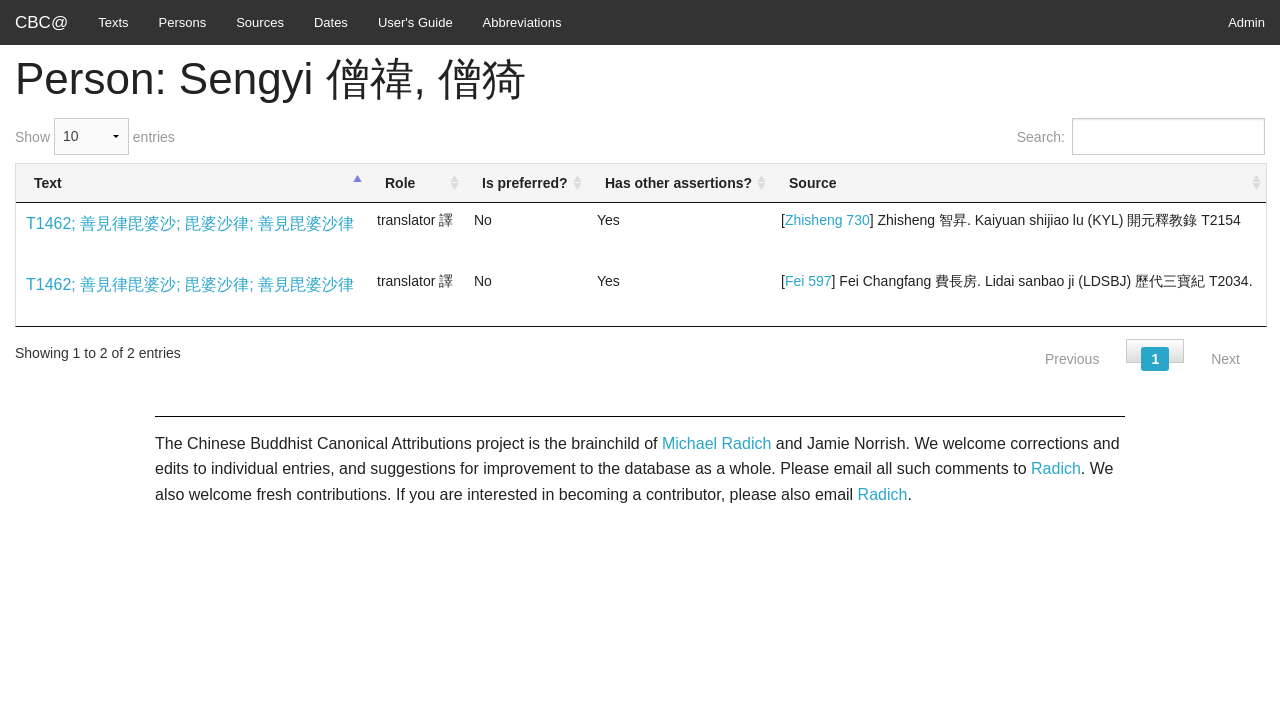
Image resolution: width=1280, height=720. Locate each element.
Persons (183, 22)
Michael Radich (716, 443)
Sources (260, 22)
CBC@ (41, 22)
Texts (113, 22)
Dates (331, 22)
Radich (1056, 468)
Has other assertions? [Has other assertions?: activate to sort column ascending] (678, 183)
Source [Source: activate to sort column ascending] (812, 183)
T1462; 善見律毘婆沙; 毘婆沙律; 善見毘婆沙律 (190, 223)
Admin (1246, 22)
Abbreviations (522, 22)
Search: (1141, 136)
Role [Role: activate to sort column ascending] (400, 183)
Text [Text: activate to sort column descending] (48, 183)
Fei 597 (808, 281)
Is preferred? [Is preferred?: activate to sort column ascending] (525, 183)
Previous (1072, 359)
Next (1225, 359)
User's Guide (415, 22)
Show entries (95, 136)
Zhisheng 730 (827, 220)
